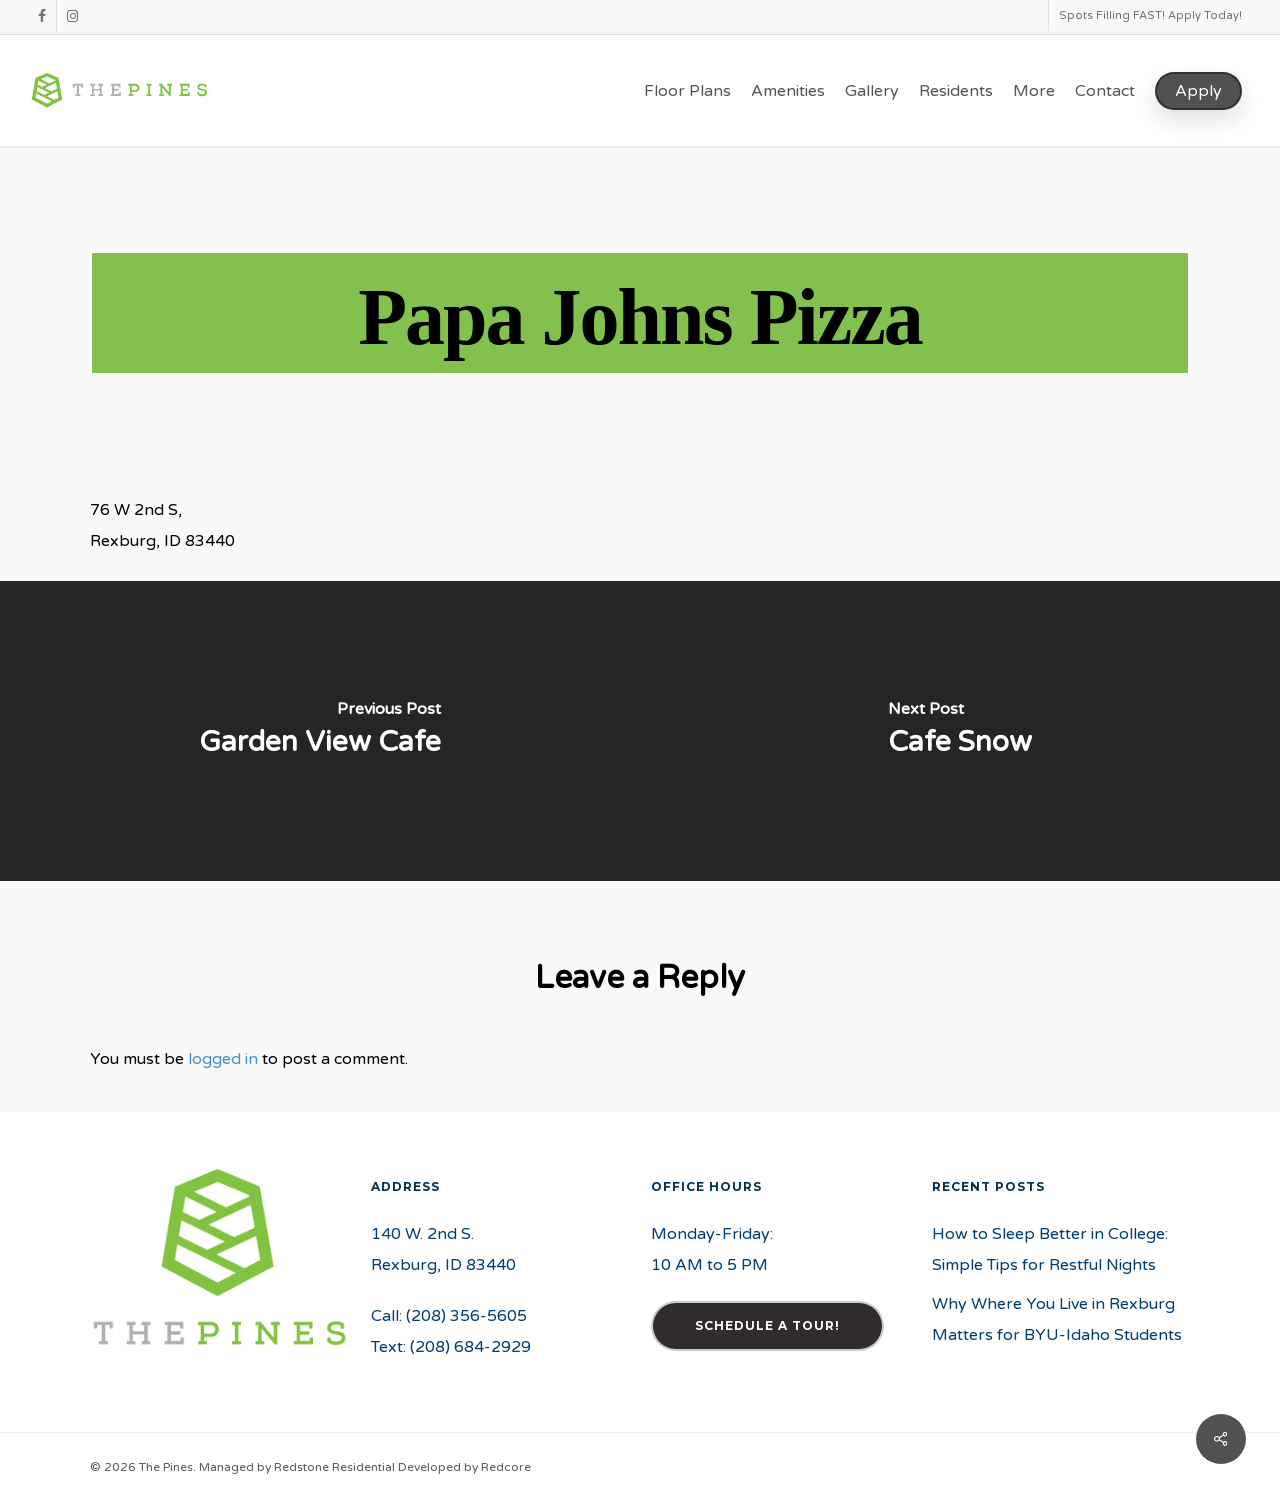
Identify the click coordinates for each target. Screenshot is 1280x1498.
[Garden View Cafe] (320, 731)
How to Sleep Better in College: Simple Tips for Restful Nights (1050, 1249)
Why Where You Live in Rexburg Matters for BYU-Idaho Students (1057, 1319)
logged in (223, 1059)
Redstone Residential (334, 1467)
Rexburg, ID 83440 (443, 1265)
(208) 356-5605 (466, 1316)
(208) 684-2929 (470, 1347)
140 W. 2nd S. (422, 1234)
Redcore (506, 1467)
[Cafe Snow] (960, 731)
